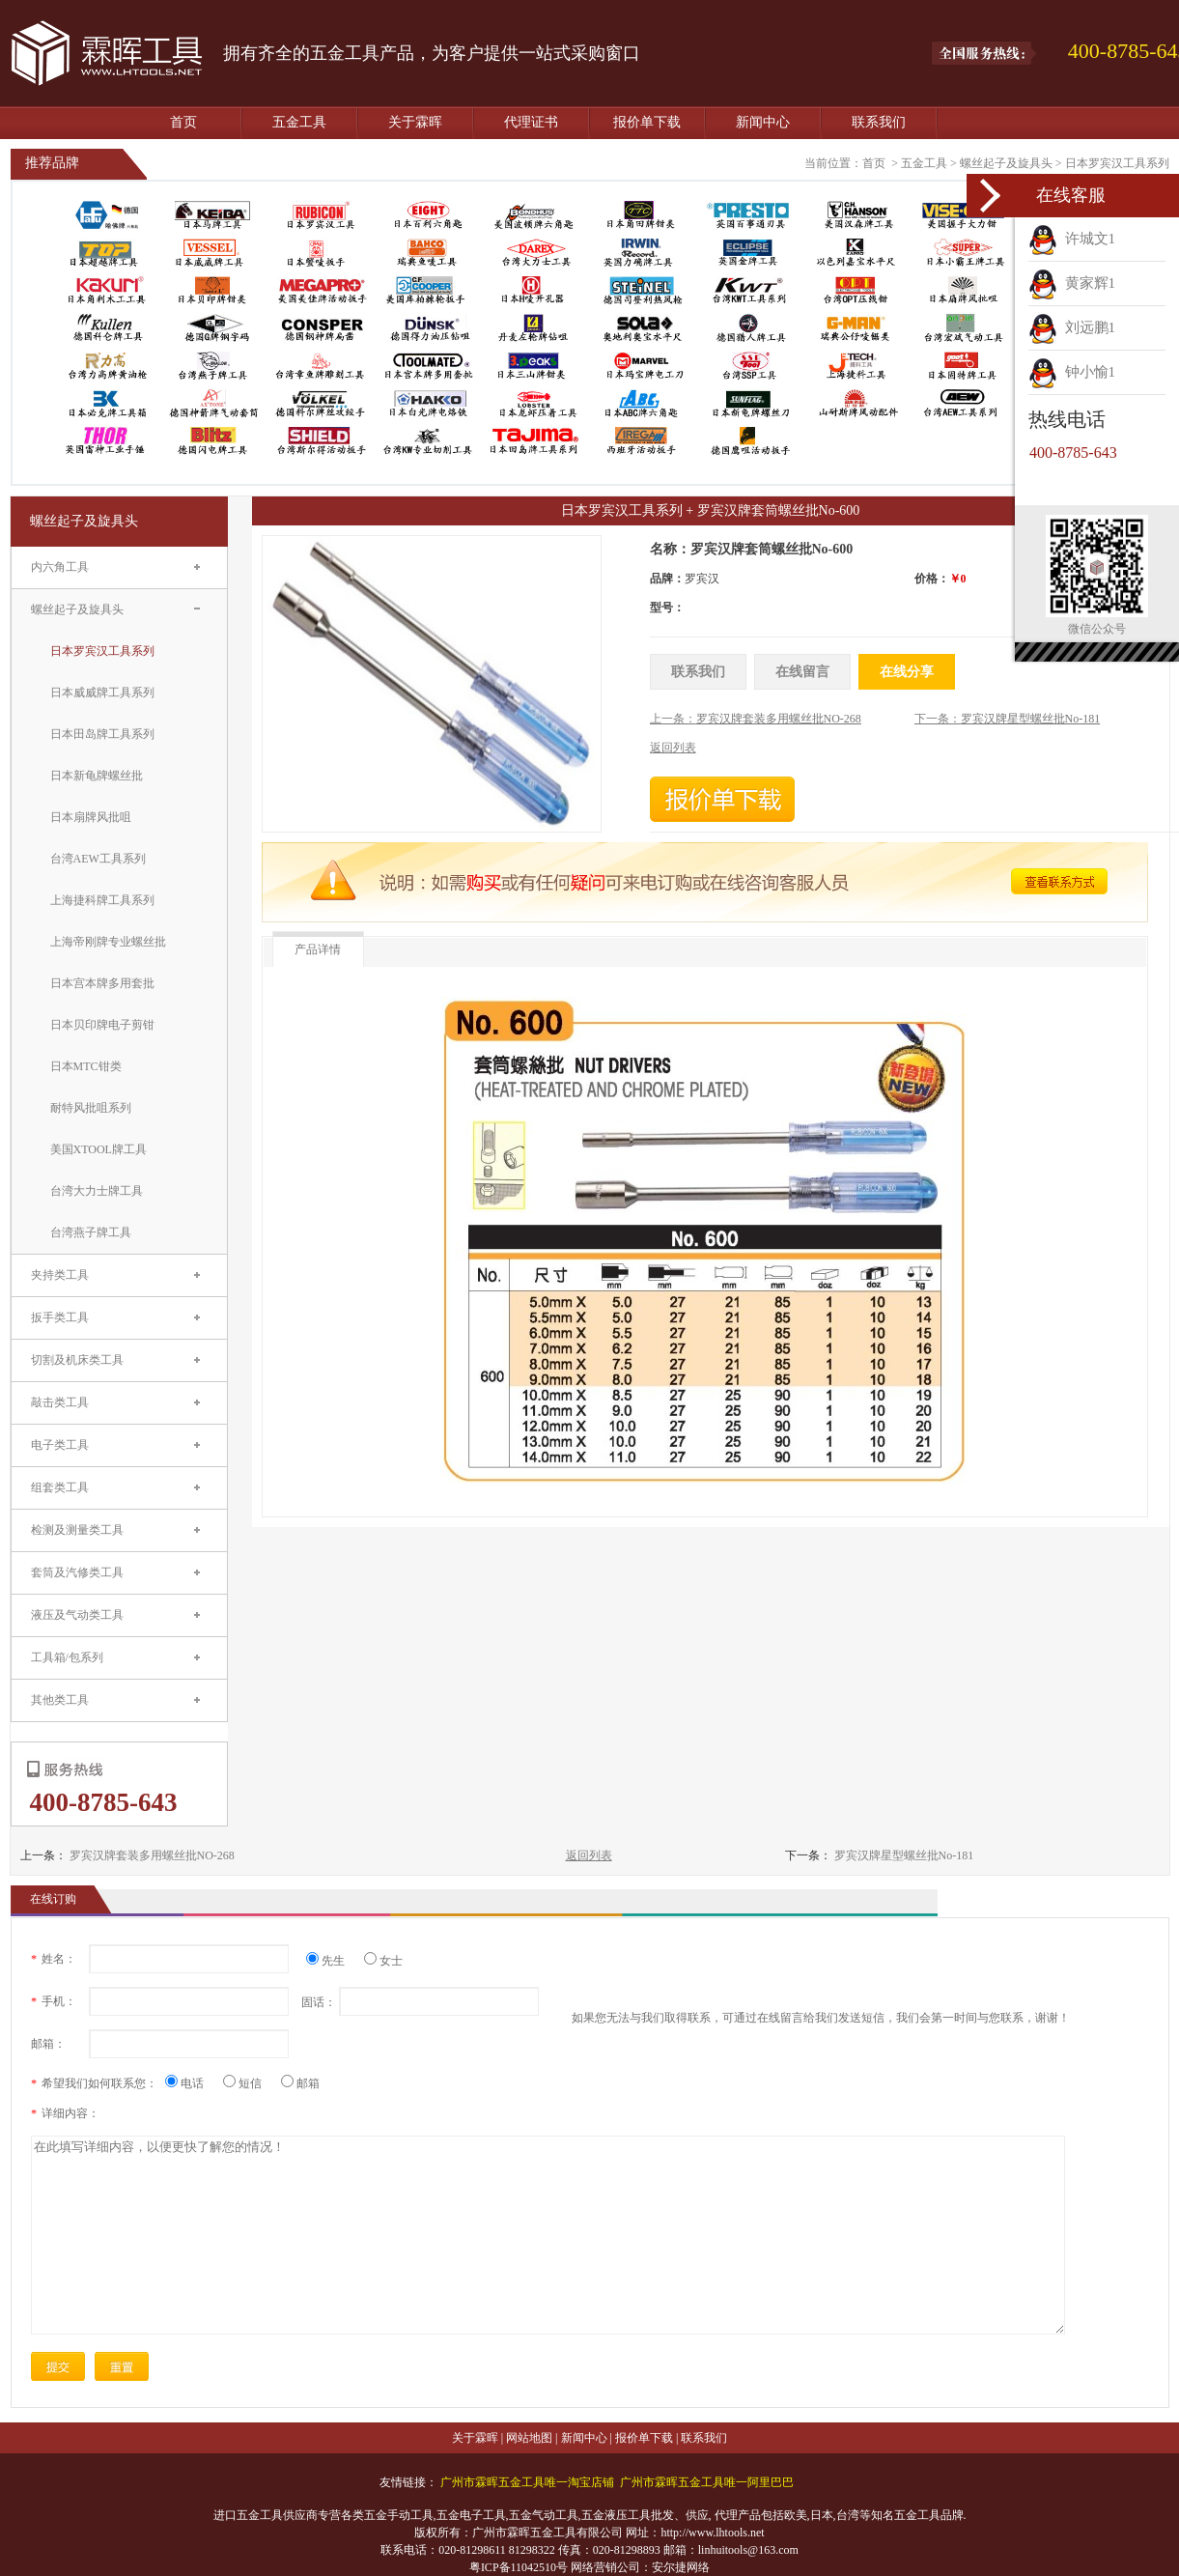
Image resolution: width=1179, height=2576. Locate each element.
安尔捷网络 (681, 2567)
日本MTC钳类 (86, 1066)
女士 (383, 1960)
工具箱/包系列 (67, 1657)
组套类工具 (60, 1487)
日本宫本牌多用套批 (102, 983)
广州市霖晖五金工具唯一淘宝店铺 (527, 2482)
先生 (332, 1960)
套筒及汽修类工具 (77, 1572)
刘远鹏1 (1071, 327)
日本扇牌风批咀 (90, 817)
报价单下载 (647, 122)
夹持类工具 (60, 1275)
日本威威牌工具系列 (102, 692)
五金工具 (299, 122)
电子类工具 (60, 1445)
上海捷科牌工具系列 (102, 900)
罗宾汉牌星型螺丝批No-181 (904, 1855)
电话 (191, 2083)
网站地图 (529, 2438)
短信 (249, 2083)
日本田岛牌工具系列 (102, 734)
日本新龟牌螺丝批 (96, 775)
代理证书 (531, 122)
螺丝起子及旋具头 (1006, 163)
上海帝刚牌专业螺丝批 (108, 941)
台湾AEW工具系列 (98, 858)
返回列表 (589, 1855)
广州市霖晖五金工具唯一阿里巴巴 (707, 2482)
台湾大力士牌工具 (96, 1191)
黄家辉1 (1071, 283)
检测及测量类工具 (77, 1530)
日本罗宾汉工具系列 (1117, 163)
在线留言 (802, 672)
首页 (183, 122)
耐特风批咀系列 (90, 1108)
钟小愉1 (1071, 372)
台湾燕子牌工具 (90, 1232)
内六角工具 (60, 567)
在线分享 (907, 672)
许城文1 (1071, 238)
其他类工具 (60, 1700)
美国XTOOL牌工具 (98, 1149)
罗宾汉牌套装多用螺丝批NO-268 (152, 1855)
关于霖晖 (415, 122)
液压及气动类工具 (77, 1615)
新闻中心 (763, 122)
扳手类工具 (60, 1317)
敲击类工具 (60, 1402)
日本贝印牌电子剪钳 (102, 1025)
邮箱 (300, 2083)
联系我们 (879, 122)
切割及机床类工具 (77, 1360)
